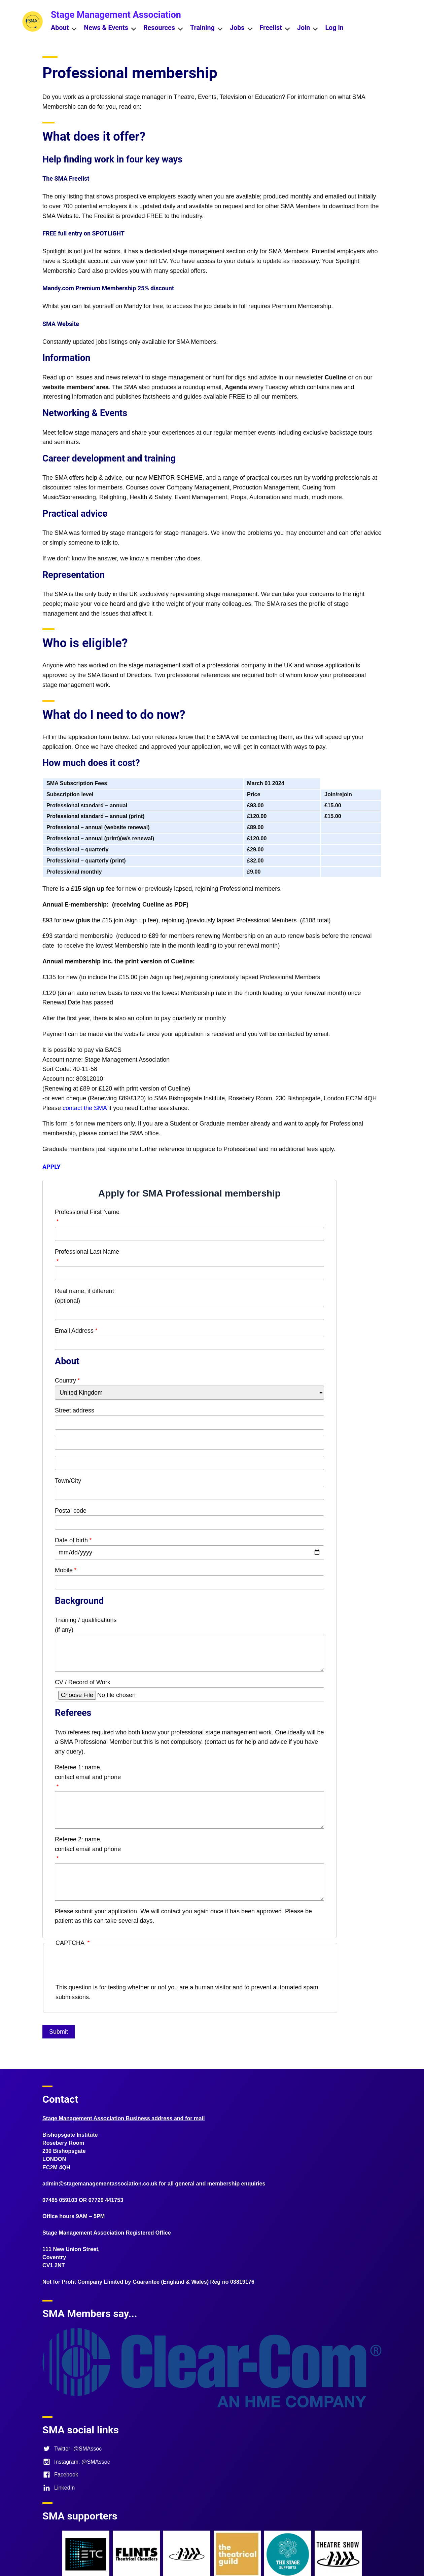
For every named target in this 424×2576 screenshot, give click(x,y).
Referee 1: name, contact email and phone (88, 1772)
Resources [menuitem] (163, 28)
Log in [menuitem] (334, 28)
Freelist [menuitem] (275, 28)
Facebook (60, 2474)
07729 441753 (106, 2200)
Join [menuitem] (308, 28)
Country (65, 1380)
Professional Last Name (87, 1251)
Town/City (68, 1480)
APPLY (51, 1166)
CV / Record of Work (82, 1682)
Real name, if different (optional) (84, 1296)
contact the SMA (85, 1108)
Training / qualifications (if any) (85, 1625)
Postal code (70, 1510)
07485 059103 (59, 2200)
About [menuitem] (64, 28)
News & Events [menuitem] (110, 28)
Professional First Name (87, 1212)
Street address (74, 1410)
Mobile (64, 1570)
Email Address (74, 1330)
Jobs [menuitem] (241, 28)
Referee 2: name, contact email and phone (88, 1844)
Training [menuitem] (206, 28)
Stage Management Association (116, 14)
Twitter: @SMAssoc (72, 2448)
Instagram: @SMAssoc (76, 2462)
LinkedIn (58, 2488)
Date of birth (71, 1540)
